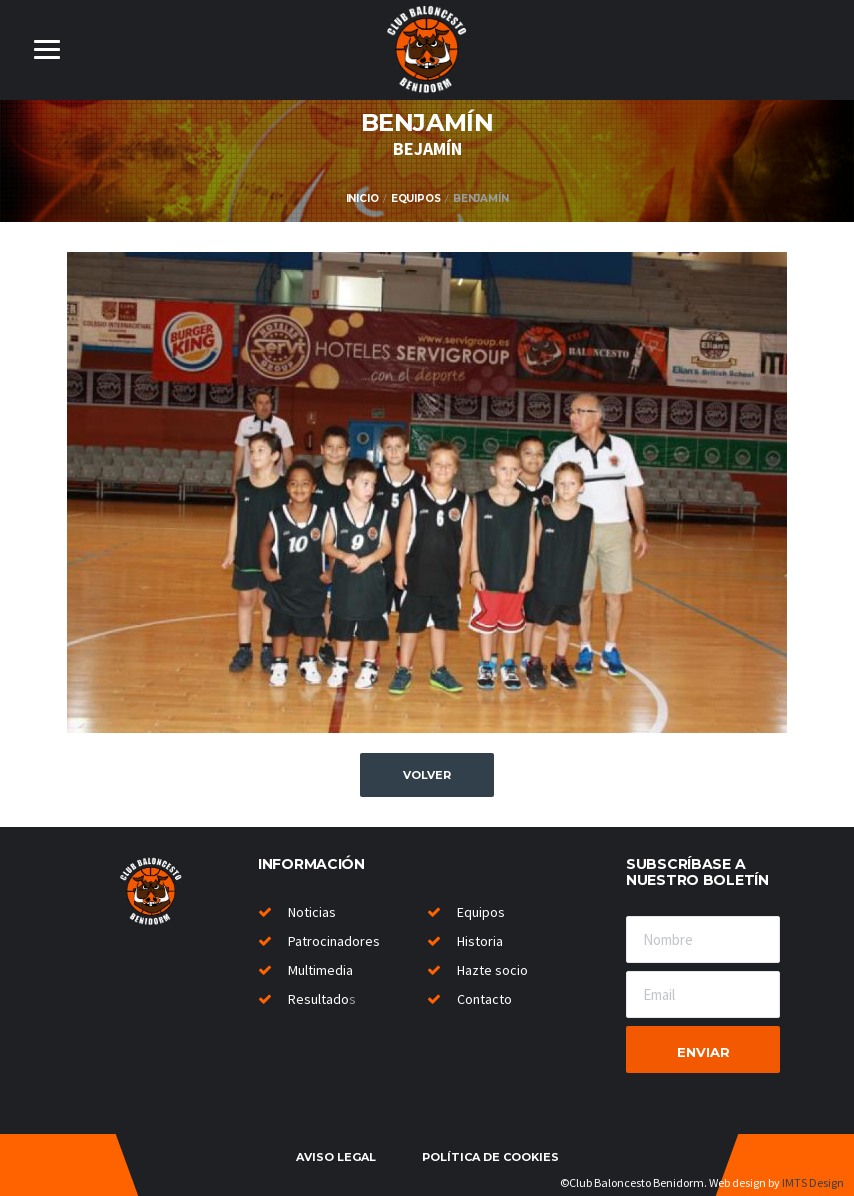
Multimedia (320, 970)
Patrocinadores (334, 941)
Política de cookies (490, 1157)
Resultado (318, 999)
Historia (480, 941)
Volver (427, 775)
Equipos (416, 198)
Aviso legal (336, 1157)
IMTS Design (813, 1182)
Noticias (312, 912)
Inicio (362, 198)
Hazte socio (492, 970)
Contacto (484, 999)
